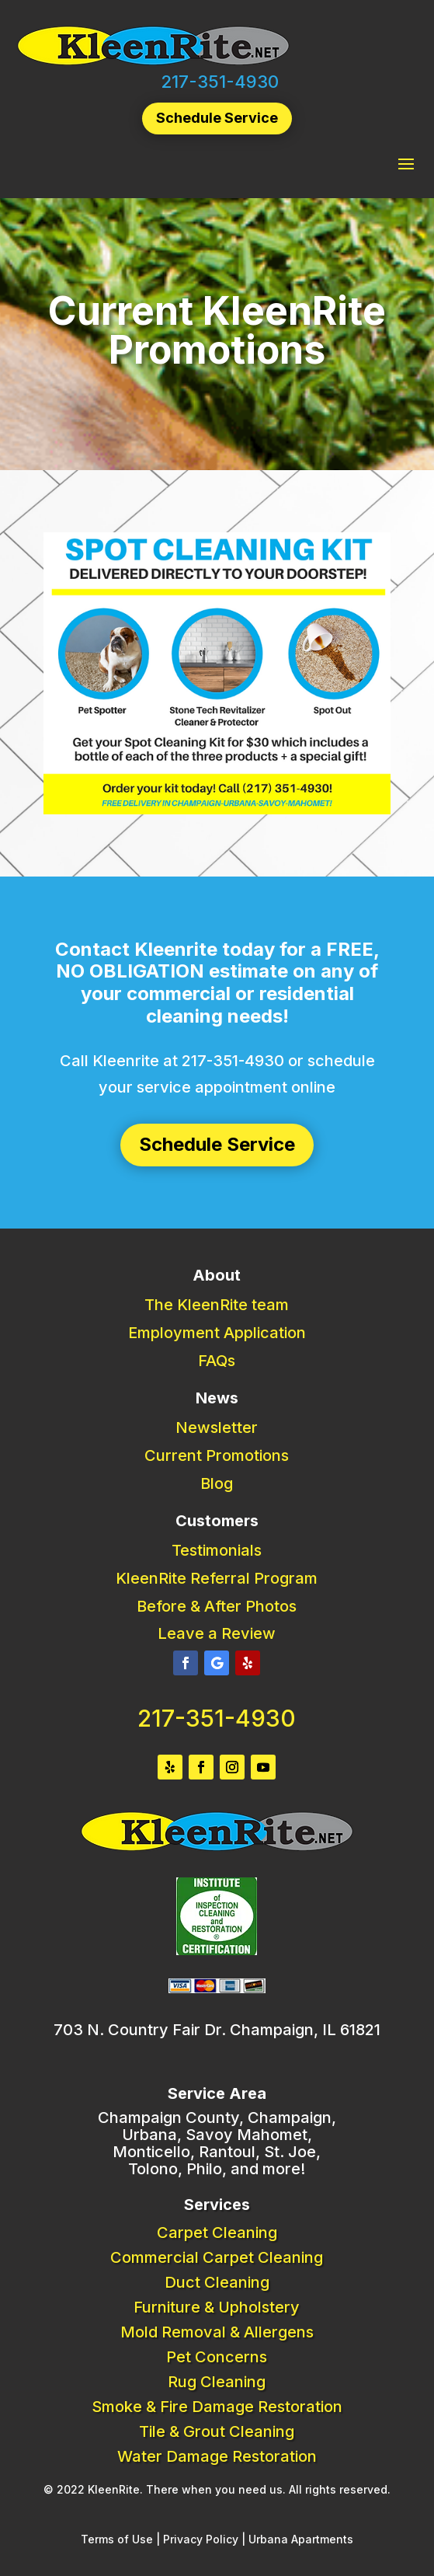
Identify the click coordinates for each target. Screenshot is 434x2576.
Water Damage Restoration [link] (217, 2456)
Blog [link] (216, 1483)
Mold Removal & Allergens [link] (217, 2332)
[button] (406, 163)
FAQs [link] (216, 1360)
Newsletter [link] (216, 1427)
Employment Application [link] (217, 1332)
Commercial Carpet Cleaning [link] (216, 2257)
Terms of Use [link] (117, 2539)
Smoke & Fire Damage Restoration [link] (217, 2406)
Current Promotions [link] (216, 1455)
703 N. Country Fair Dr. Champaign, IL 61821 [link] (217, 2029)
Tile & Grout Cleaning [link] (216, 2431)
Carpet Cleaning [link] (217, 2232)
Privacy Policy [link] (200, 2539)
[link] (153, 63)
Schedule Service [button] (217, 118)
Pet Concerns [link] (216, 2357)
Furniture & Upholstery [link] (217, 2307)
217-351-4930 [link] (220, 81)
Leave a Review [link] (217, 1633)
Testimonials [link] (217, 1550)
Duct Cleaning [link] (217, 2282)
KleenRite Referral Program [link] (217, 1578)
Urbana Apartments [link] (300, 2539)
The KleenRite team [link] (216, 1304)
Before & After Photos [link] (217, 1606)
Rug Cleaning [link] (217, 2381)
